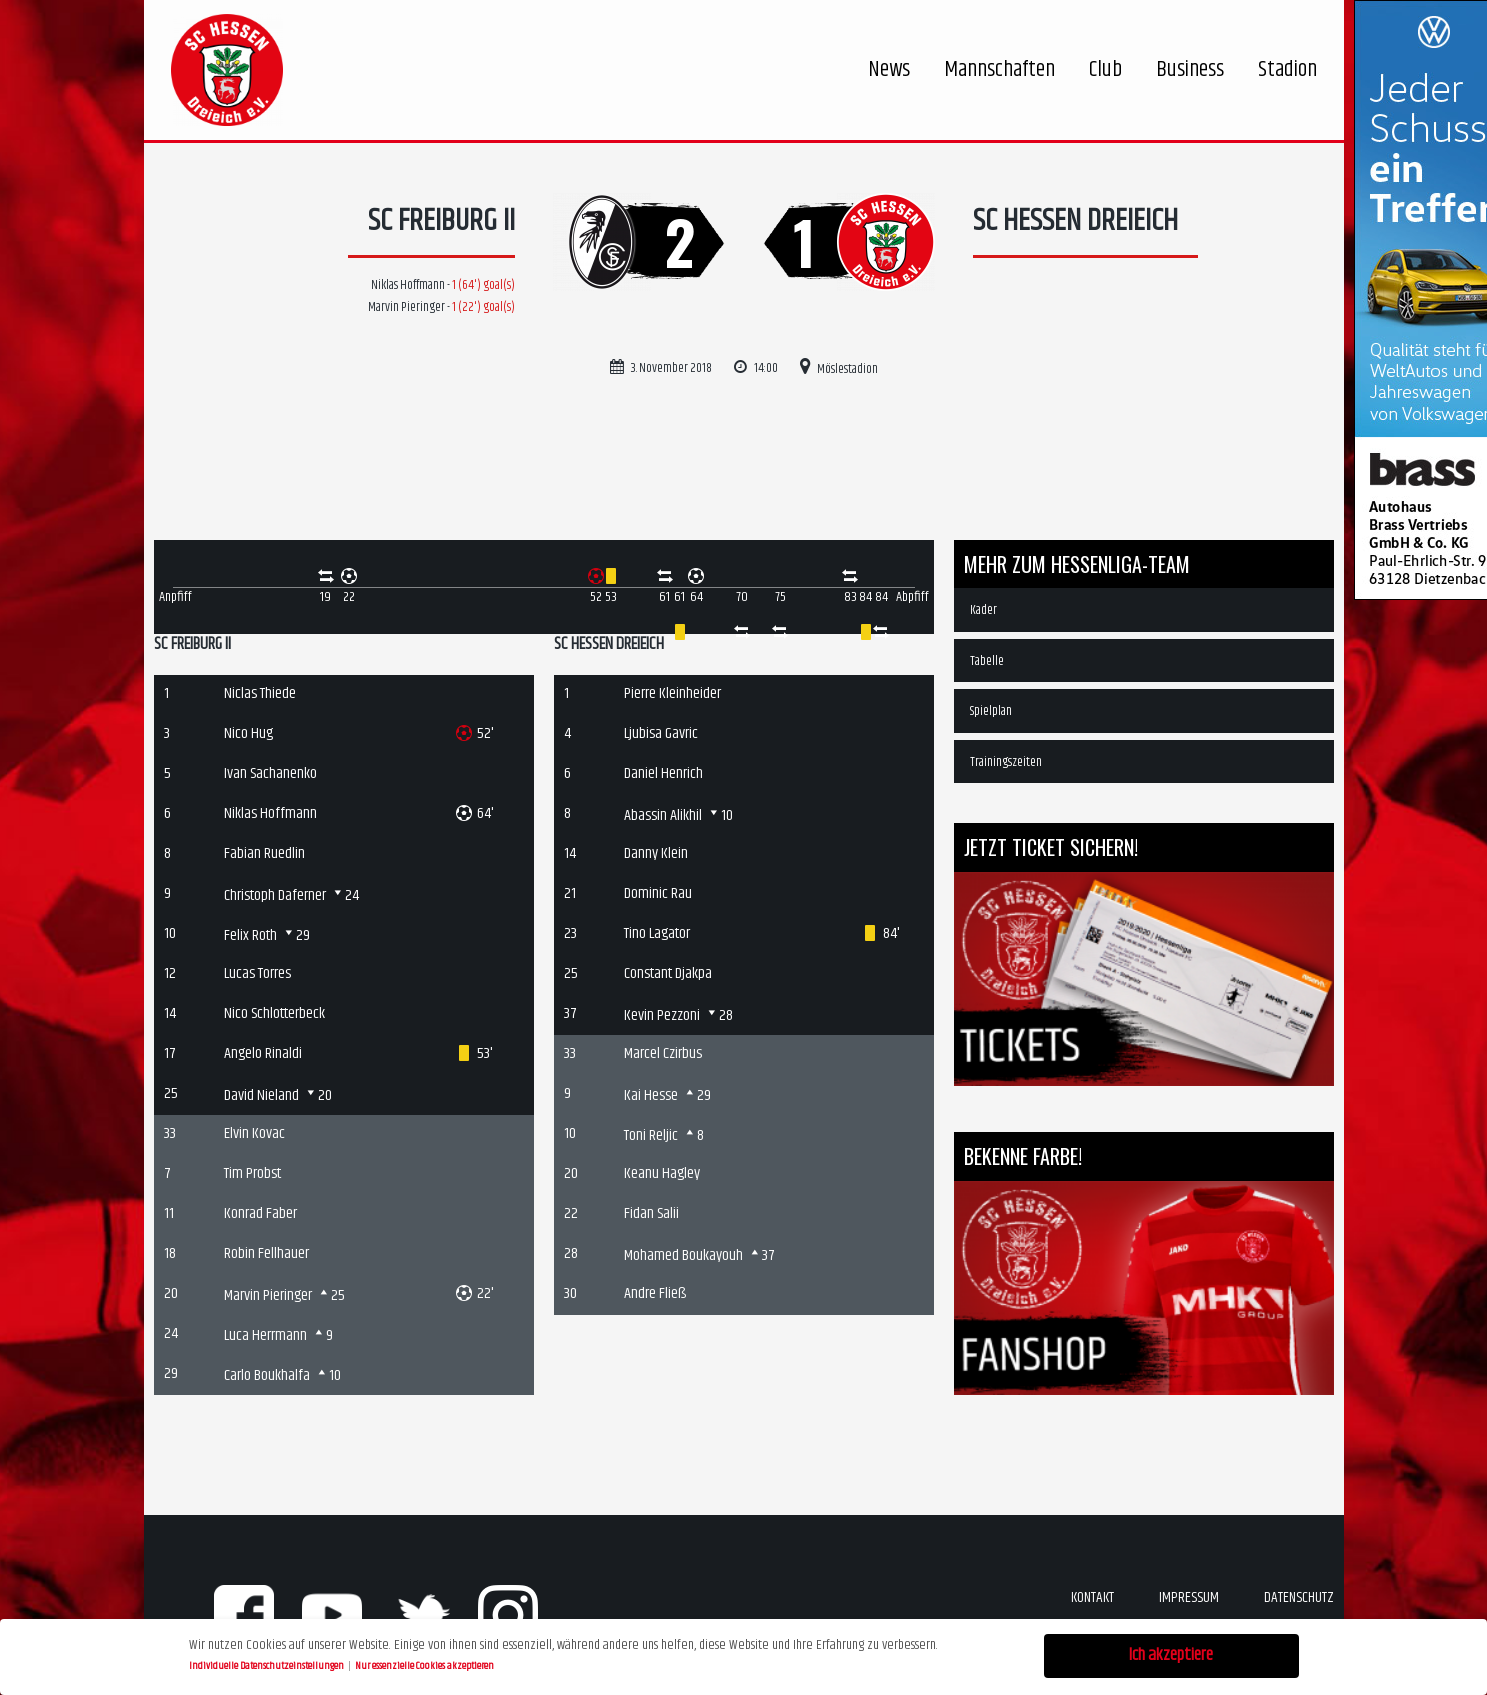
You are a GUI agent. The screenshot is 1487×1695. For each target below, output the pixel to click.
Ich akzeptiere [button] (1171, 1653)
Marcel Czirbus (663, 1053)
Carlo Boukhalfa (267, 1375)
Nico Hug (248, 733)
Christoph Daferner (275, 895)
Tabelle (987, 661)
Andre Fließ (655, 1293)
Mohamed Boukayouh (683, 1255)
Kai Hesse (651, 1095)
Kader (983, 610)
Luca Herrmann (265, 1335)
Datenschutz (1299, 1597)
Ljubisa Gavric (661, 733)
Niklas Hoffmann (270, 813)
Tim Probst (252, 1173)
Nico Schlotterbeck (274, 1013)
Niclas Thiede (260, 693)
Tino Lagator (657, 933)
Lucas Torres (257, 973)
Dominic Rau (658, 893)
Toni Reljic (651, 1135)
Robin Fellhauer (266, 1253)
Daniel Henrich (663, 773)
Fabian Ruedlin (264, 853)
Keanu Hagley (662, 1173)
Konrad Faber (260, 1213)
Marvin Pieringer (268, 1295)
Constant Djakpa (668, 973)
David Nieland (261, 1095)
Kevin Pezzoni (662, 1015)
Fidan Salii (651, 1213)
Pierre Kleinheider (672, 693)
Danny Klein (656, 853)
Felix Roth (250, 935)
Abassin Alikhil (663, 815)
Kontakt (1092, 1597)
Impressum (1189, 1597)
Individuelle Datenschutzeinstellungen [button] (267, 1663)
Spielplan (991, 711)
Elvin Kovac (254, 1133)
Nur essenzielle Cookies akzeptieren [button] (424, 1663)
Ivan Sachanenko (270, 773)
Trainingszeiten (1006, 762)
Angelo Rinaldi (263, 1053)
